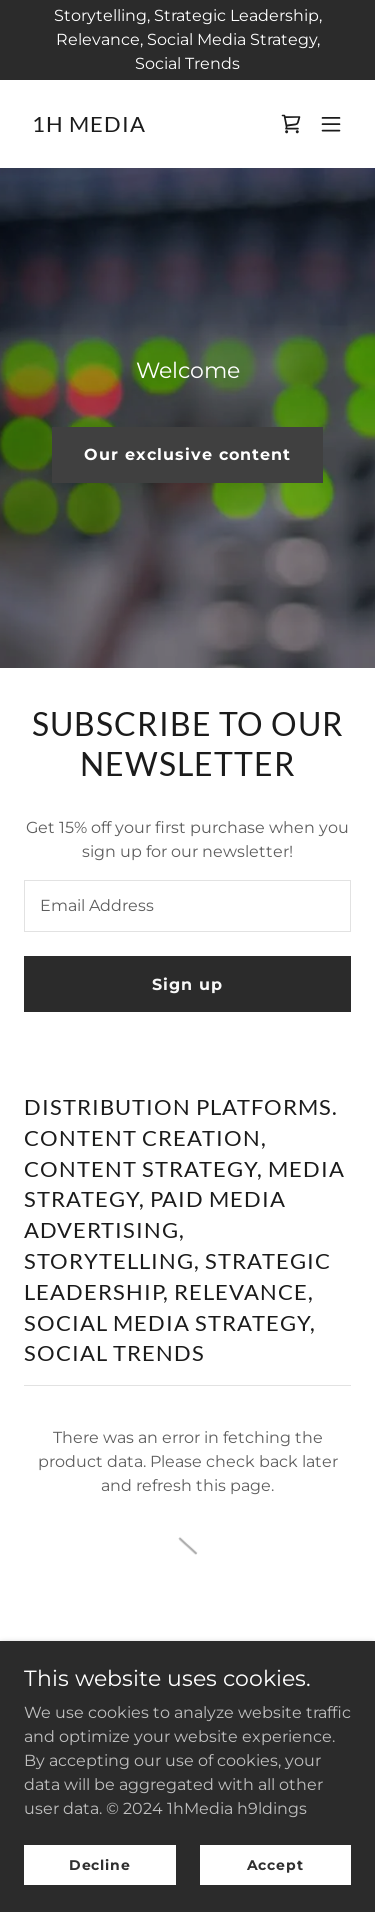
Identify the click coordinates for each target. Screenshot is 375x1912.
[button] (331, 124)
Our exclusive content (187, 454)
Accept (275, 1864)
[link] (89, 126)
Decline (100, 1864)
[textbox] (187, 906)
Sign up (187, 984)
